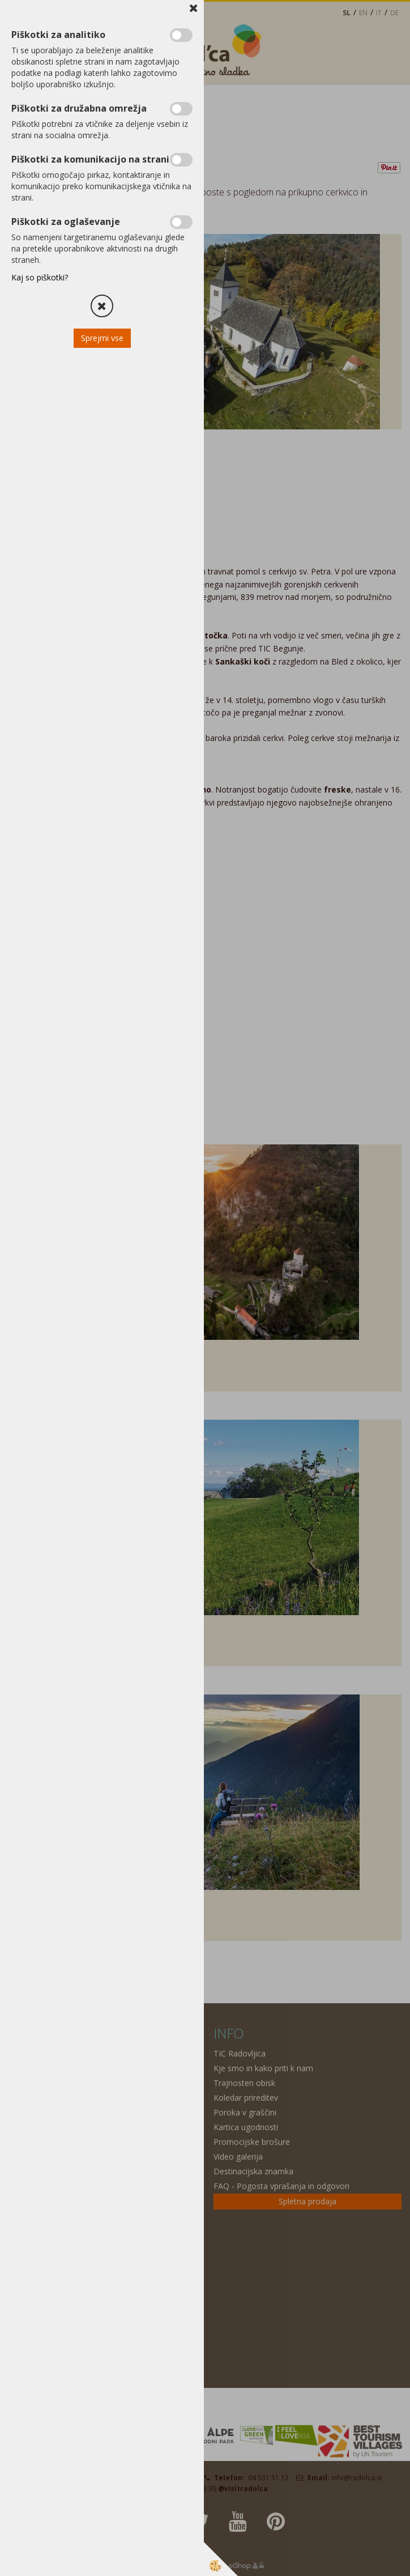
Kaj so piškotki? (39, 277)
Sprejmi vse (102, 338)
